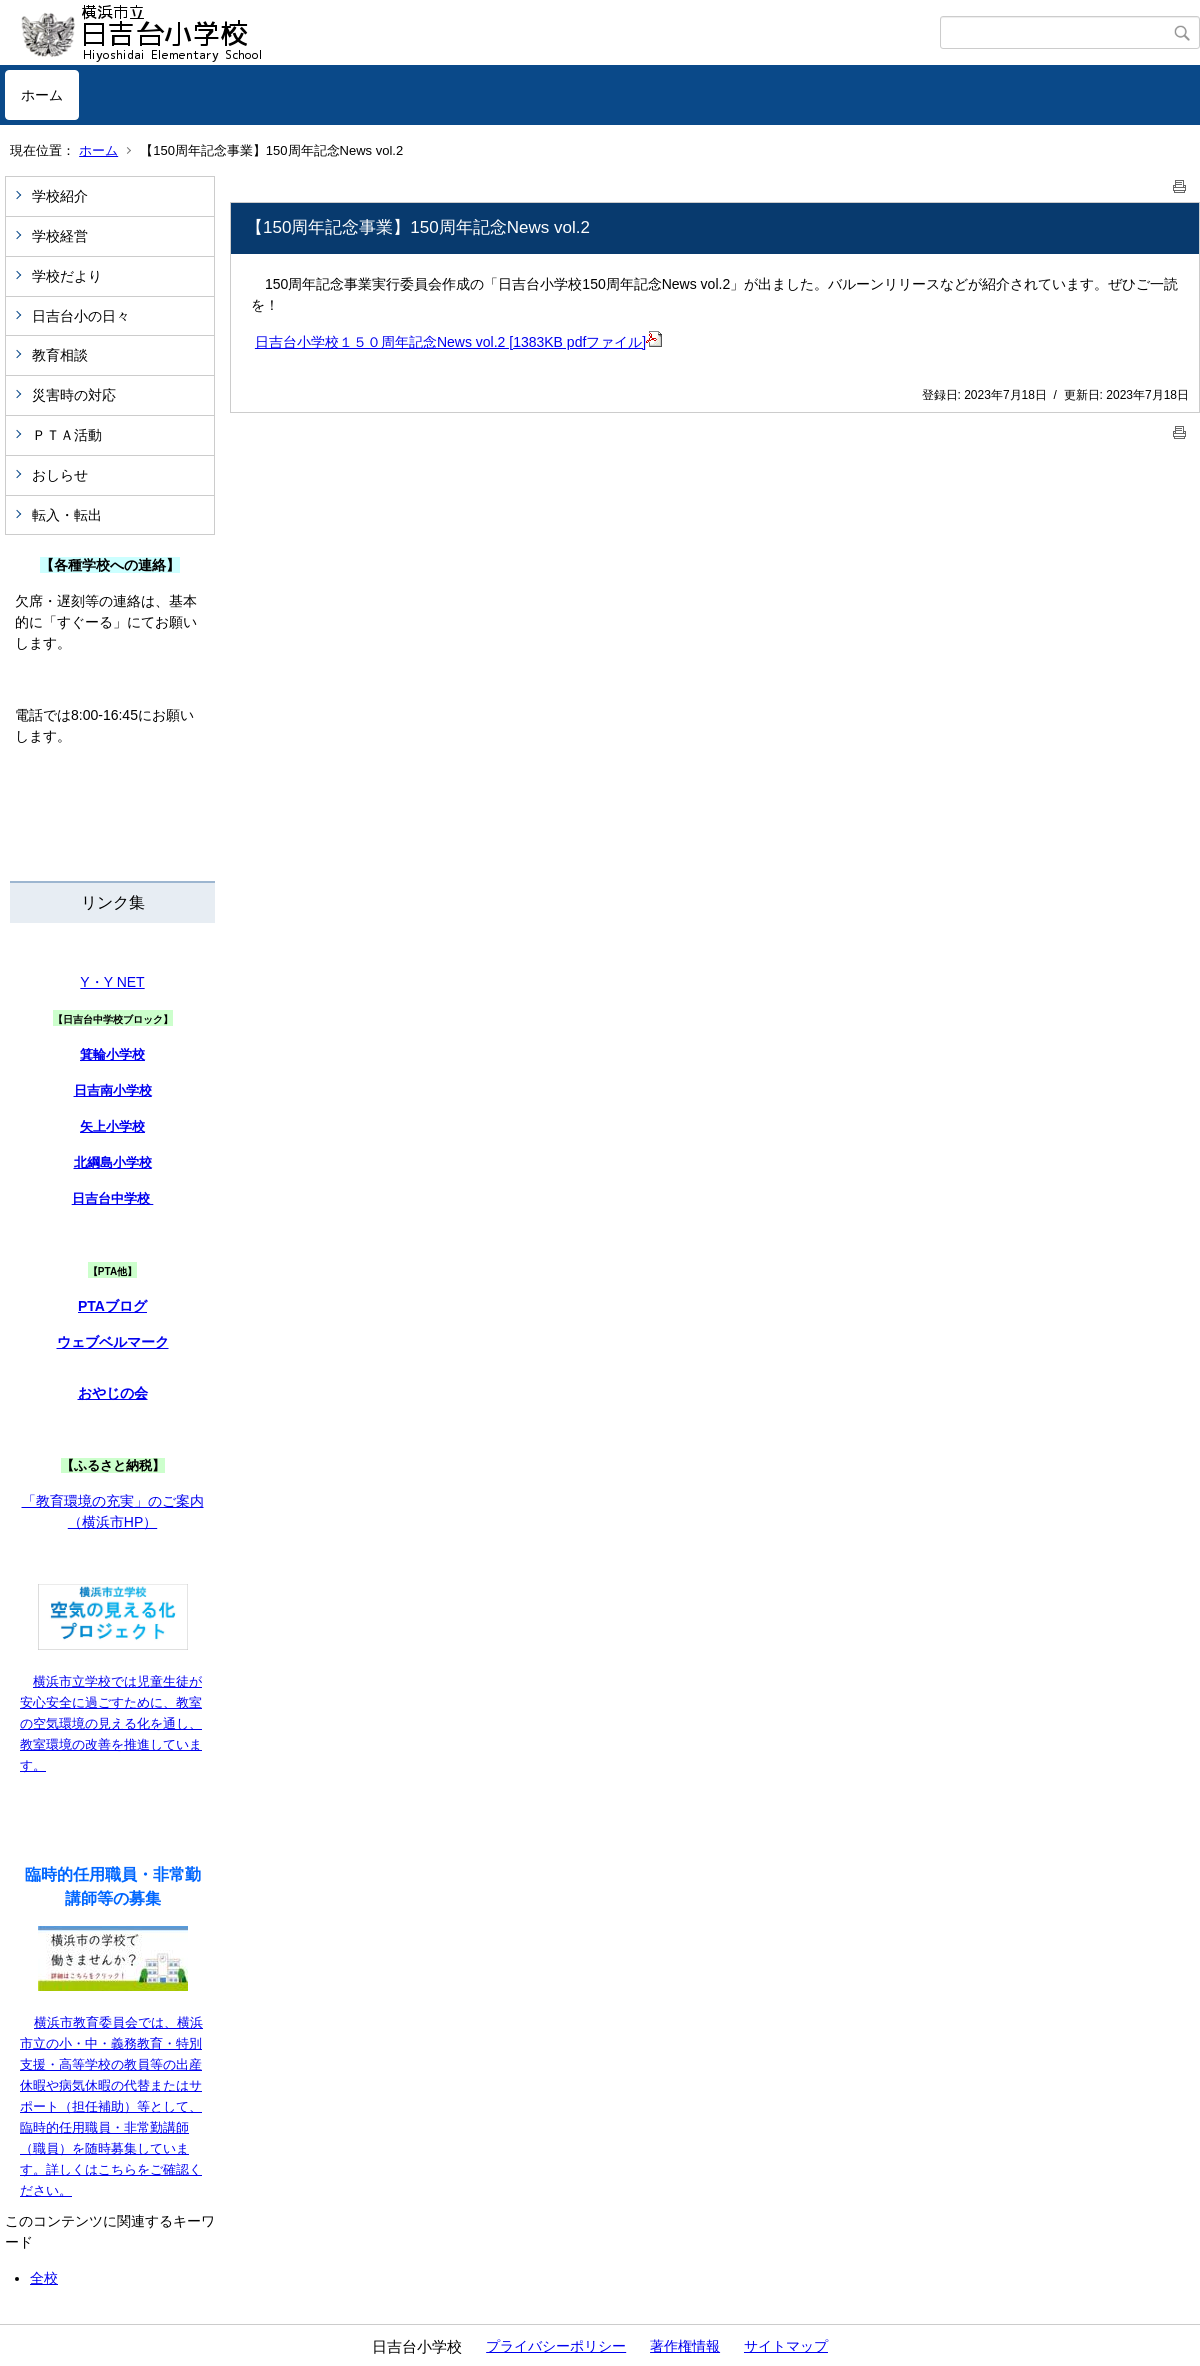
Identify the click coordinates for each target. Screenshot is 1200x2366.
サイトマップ (786, 2346)
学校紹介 (60, 196)
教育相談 (60, 355)
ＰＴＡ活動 (67, 435)
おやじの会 (113, 1393)
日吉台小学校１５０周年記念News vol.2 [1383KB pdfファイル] (458, 342)
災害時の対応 (74, 395)
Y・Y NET (112, 982)
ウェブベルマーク (113, 1342)
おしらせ (60, 475)
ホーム (42, 95)
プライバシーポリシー (556, 2346)
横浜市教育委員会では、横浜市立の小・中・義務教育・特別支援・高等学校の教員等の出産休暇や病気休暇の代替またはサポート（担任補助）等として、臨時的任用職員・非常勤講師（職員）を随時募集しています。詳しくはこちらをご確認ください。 (111, 2106)
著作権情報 (685, 2346)
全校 (44, 2278)
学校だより (67, 276)
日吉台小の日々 (81, 316)
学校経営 (60, 236)
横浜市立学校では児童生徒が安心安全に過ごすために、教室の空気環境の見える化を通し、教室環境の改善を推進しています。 (111, 1723)
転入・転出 (67, 515)
